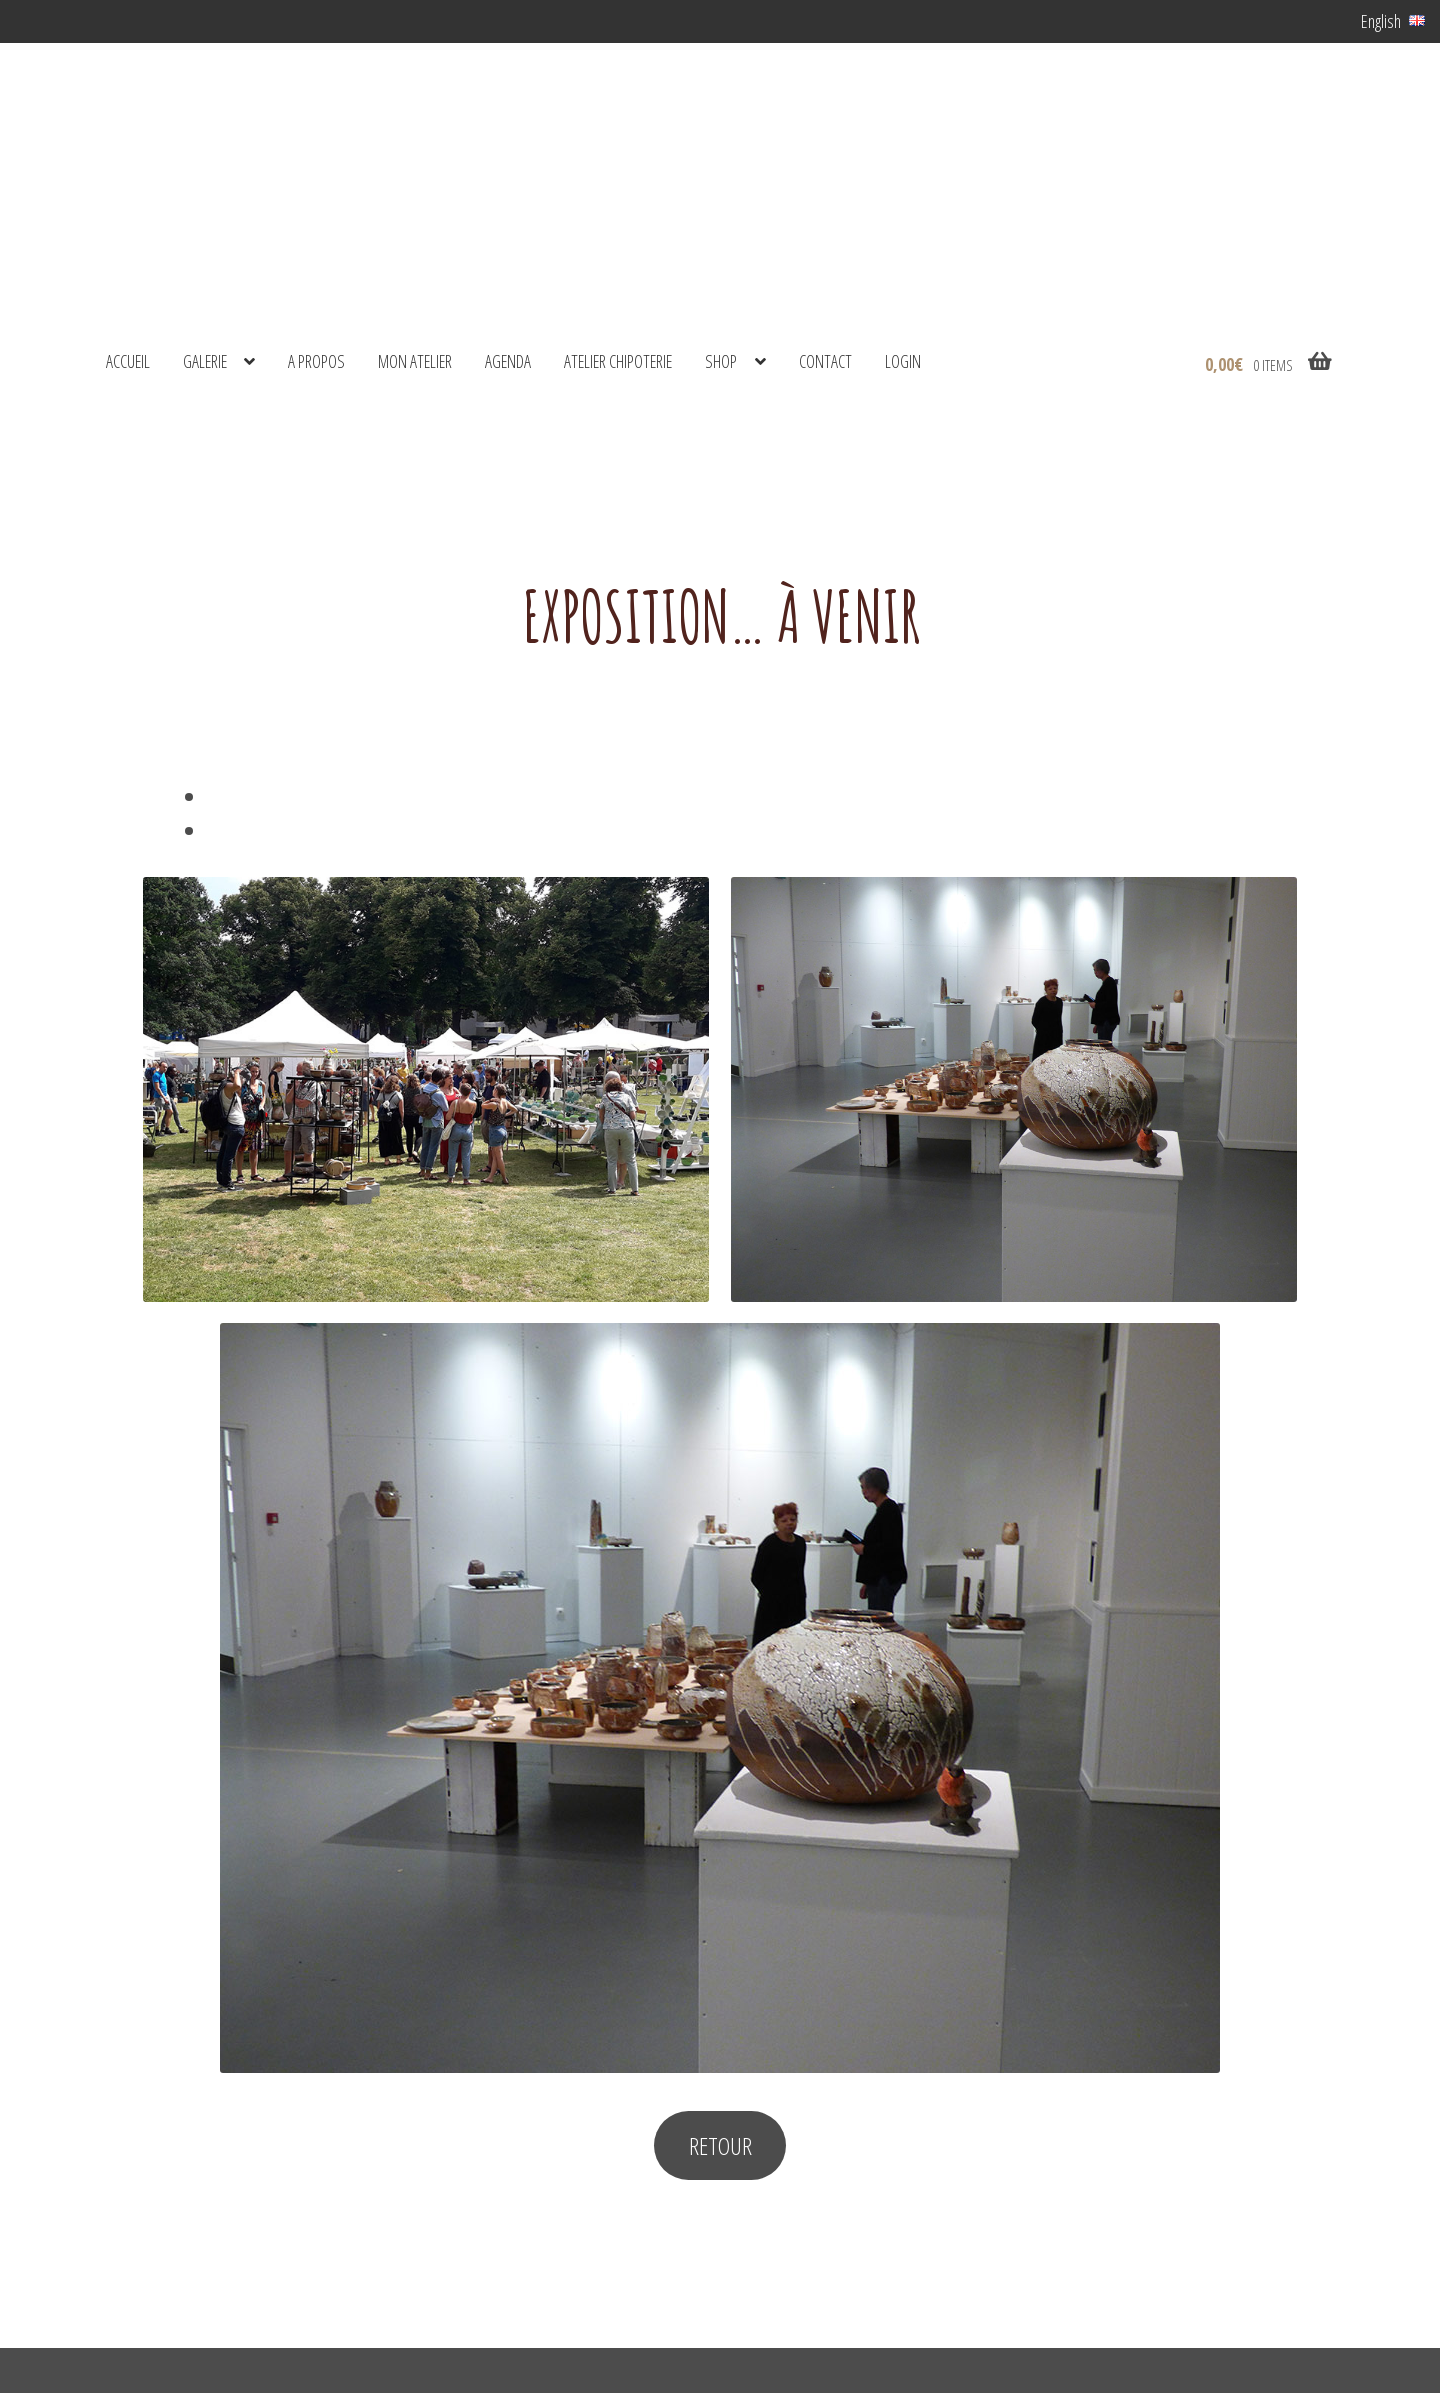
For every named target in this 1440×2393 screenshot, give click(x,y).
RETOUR (720, 2145)
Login (903, 361)
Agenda (508, 361)
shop (721, 361)
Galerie (205, 361)
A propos (316, 361)
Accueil (128, 361)
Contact (825, 361)
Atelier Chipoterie (618, 361)
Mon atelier (415, 361)
